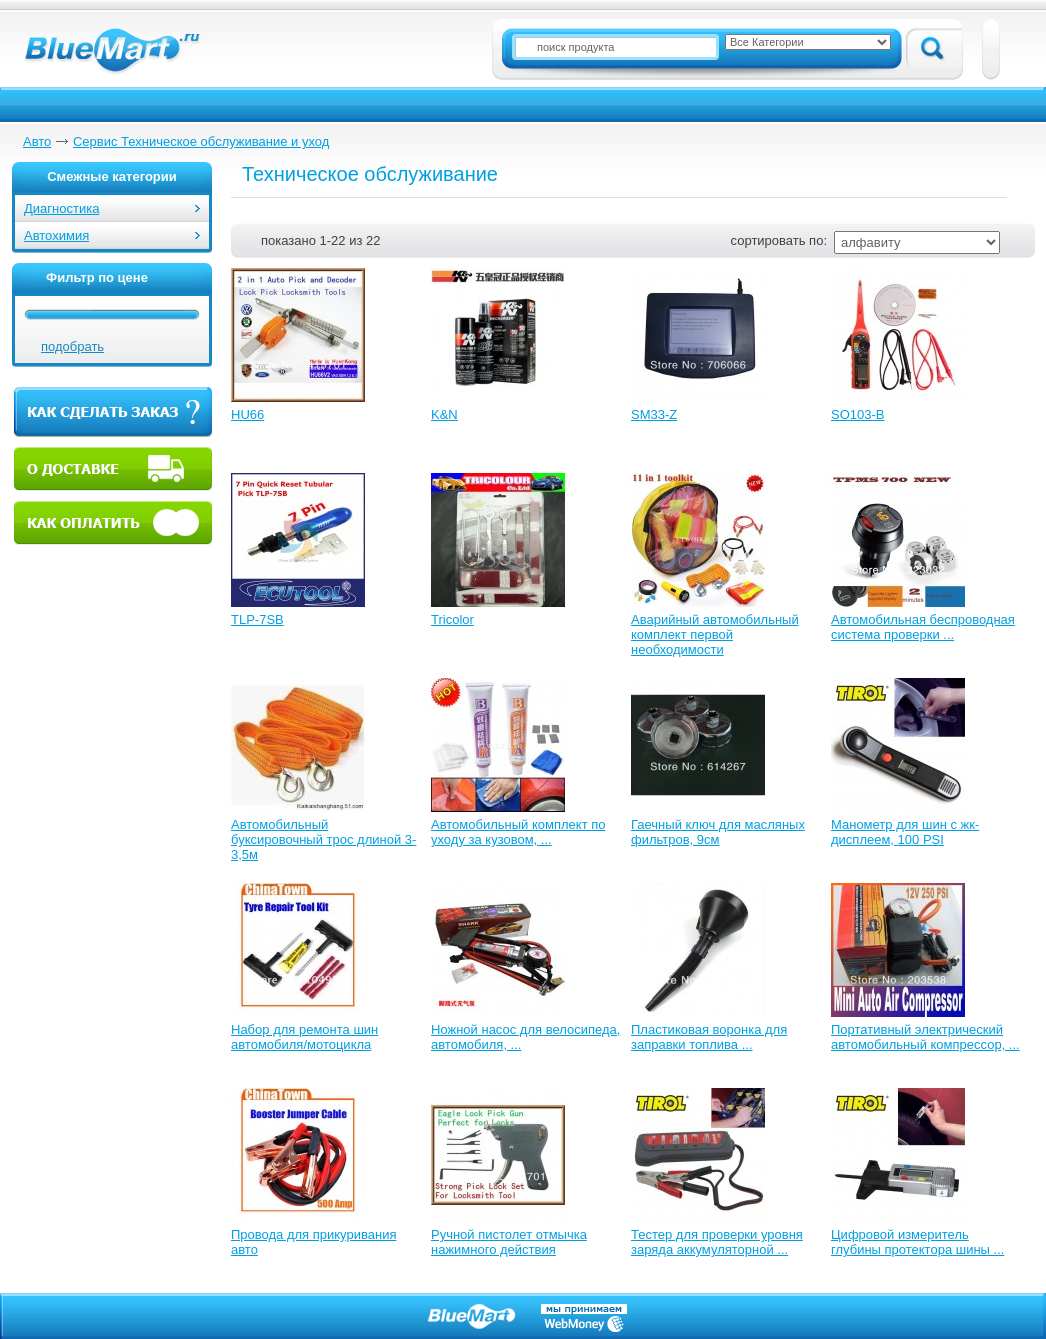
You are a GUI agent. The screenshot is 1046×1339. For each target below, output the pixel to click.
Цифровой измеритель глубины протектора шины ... (917, 1242)
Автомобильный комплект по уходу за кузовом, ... (518, 832)
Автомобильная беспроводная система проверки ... (923, 627)
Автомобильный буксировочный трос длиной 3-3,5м (323, 839)
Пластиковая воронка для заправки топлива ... (709, 1037)
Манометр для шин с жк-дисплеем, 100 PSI (905, 832)
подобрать (72, 346)
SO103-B (857, 414)
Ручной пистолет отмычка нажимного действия (509, 1242)
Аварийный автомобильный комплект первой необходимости (715, 634)
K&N (444, 414)
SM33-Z (654, 414)
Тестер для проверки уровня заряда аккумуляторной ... (717, 1242)
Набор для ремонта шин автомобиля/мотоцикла (304, 1037)
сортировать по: (779, 240)
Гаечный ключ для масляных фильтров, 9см (718, 832)
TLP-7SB (257, 619)
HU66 (247, 414)
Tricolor (452, 619)
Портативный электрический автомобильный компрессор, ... (925, 1037)
